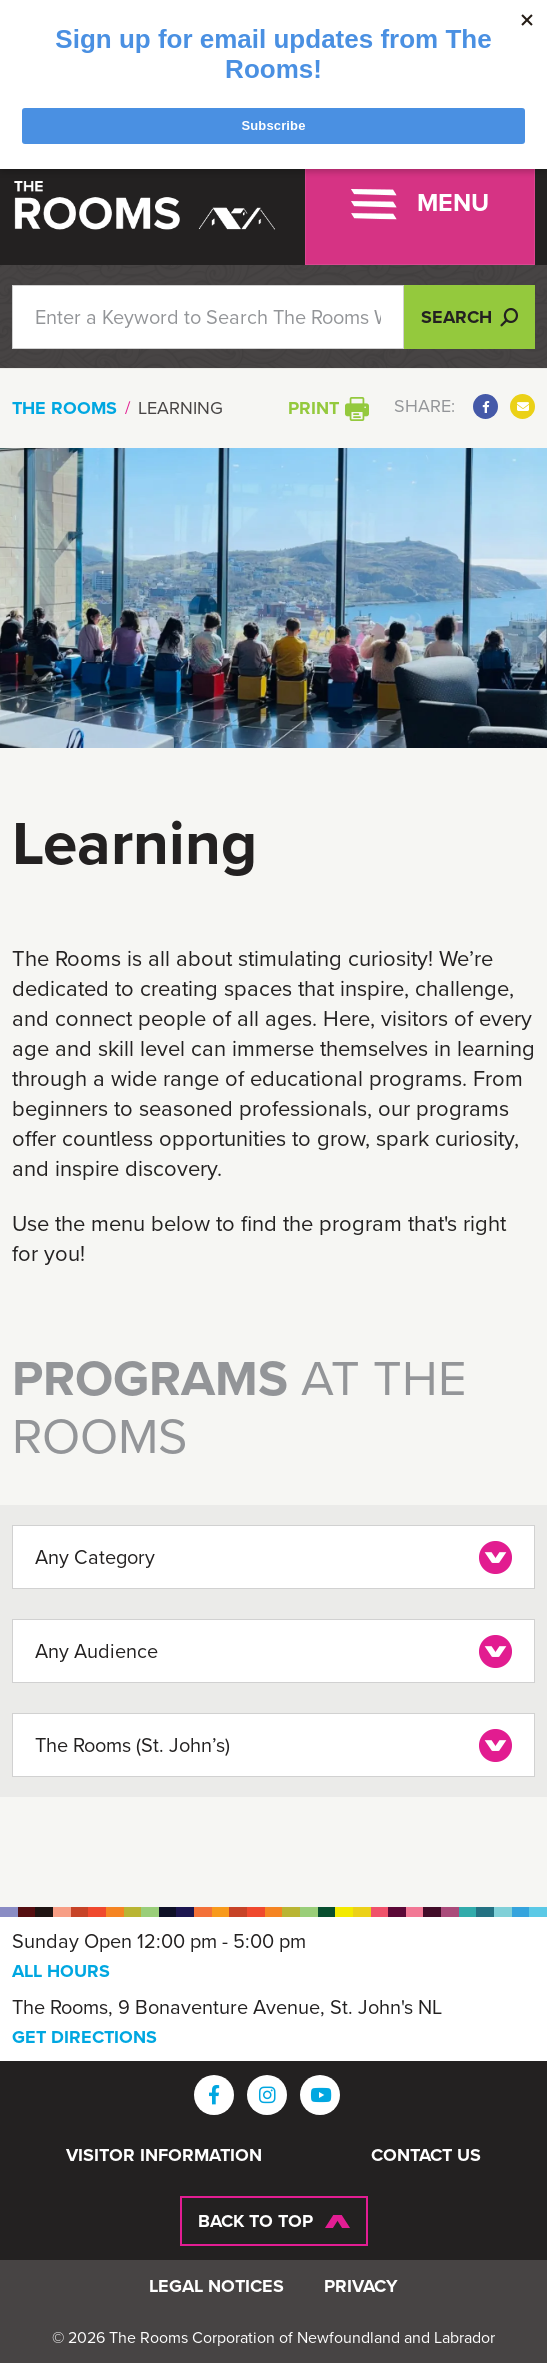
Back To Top (255, 2221)
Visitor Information (164, 2156)
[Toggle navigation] (420, 204)
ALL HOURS (61, 1971)
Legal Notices (216, 2287)
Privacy (361, 2287)
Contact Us (426, 2156)
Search (469, 317)
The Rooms (64, 408)
